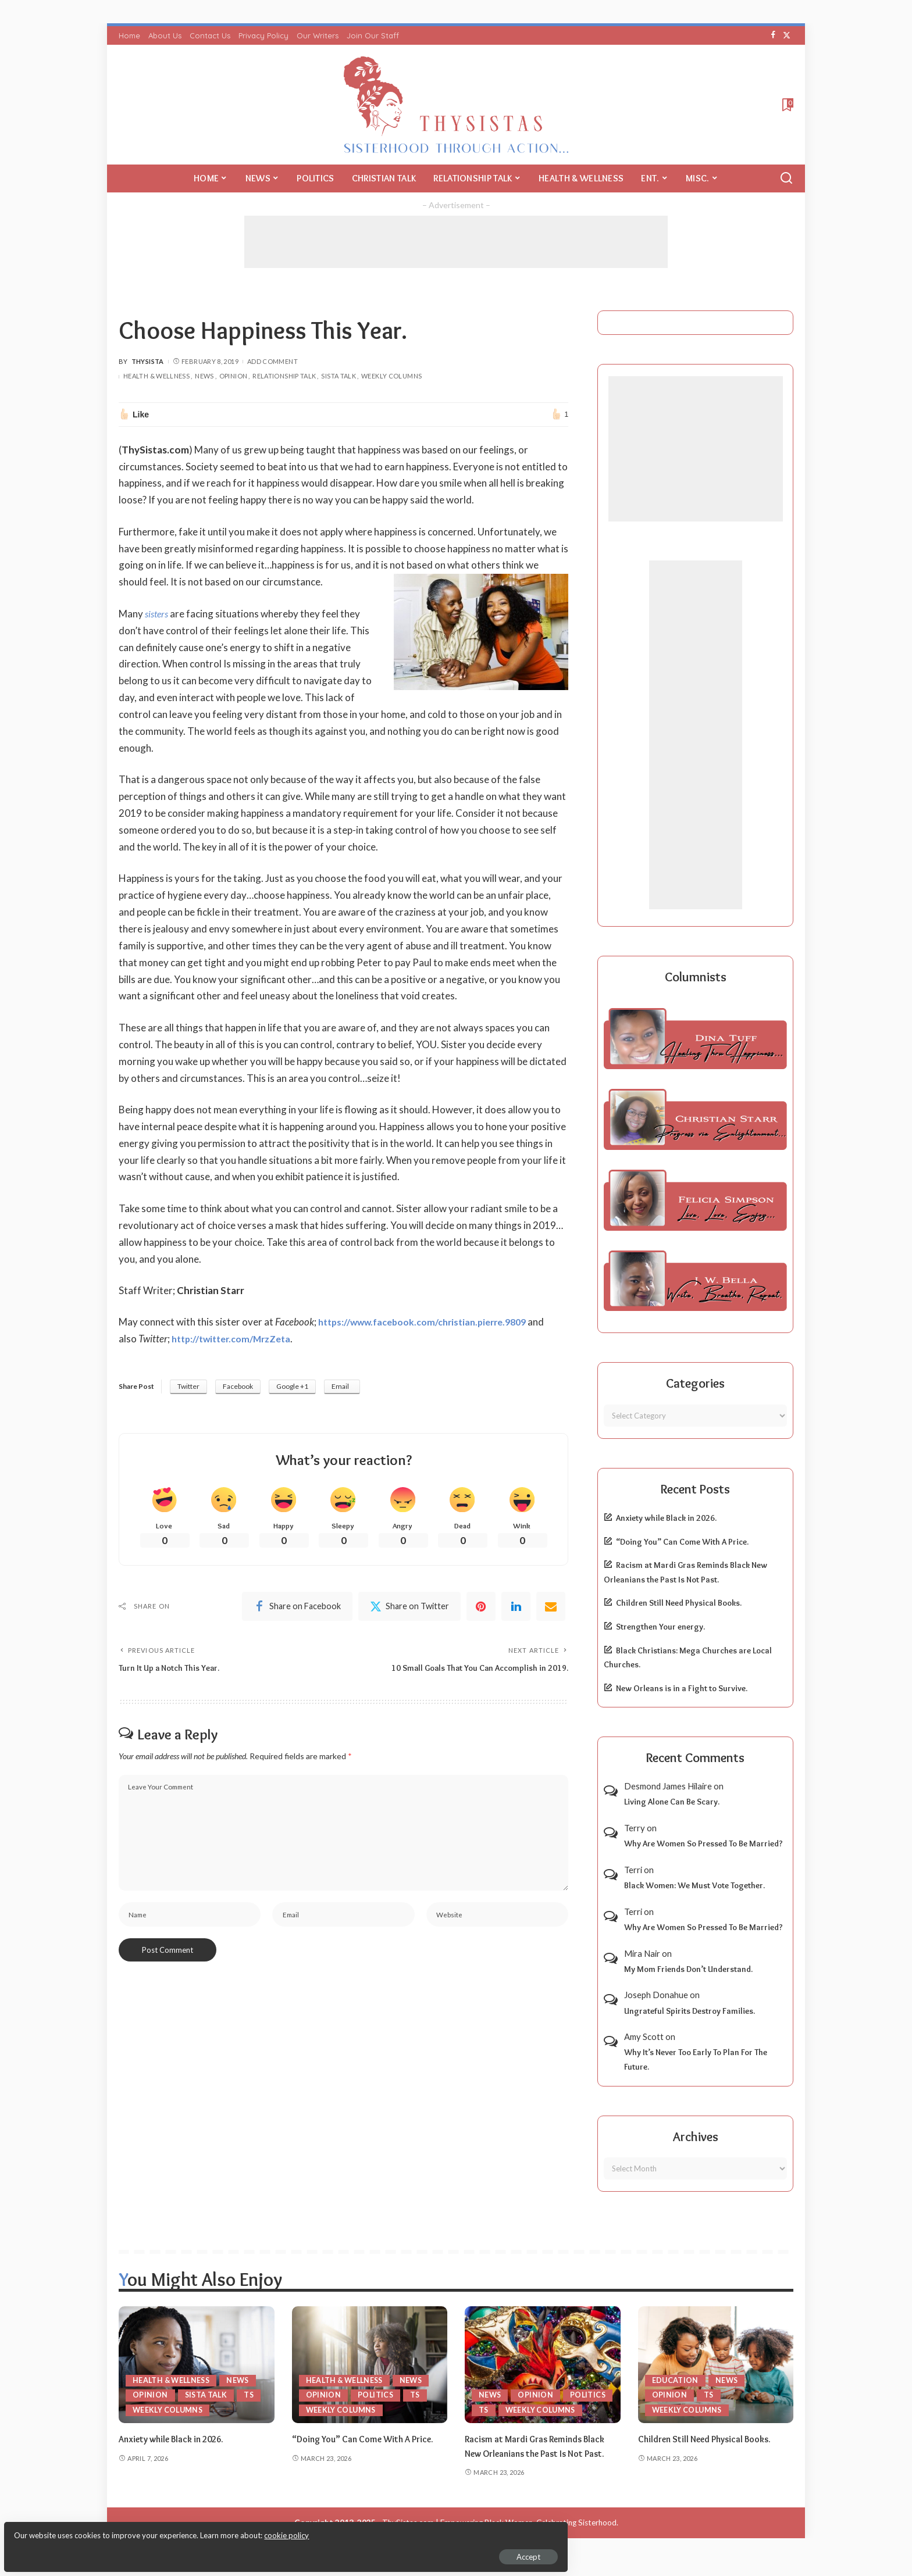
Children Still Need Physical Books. (679, 1603)
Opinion (233, 376)
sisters (158, 614)
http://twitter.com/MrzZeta (237, 1338)
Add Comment (272, 361)
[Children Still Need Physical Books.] (716, 2364)
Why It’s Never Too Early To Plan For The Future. (695, 2059)
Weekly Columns (391, 376)
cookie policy (147, 2529)
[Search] (786, 178)
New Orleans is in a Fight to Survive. (681, 1688)
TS (251, 2394)
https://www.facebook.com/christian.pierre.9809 (431, 1322)
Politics (376, 2394)
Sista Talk (338, 376)
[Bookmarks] (786, 104)
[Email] (550, 1609)
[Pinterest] (481, 1609)
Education (675, 2379)
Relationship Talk (284, 376)
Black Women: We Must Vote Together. (694, 1885)
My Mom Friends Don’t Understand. (688, 1969)
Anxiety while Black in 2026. (666, 1518)
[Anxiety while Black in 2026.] (197, 2364)
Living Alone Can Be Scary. (671, 1801)
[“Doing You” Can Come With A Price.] (370, 2364)
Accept (142, 2550)
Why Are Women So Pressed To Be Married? (703, 1843)
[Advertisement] (456, 242)
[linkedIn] (515, 1609)
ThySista (147, 361)
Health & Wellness (156, 376)
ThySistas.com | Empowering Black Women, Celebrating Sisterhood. (500, 2537)
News (204, 376)
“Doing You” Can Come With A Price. (682, 1542)
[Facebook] (773, 35)
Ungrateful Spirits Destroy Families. (689, 2011)
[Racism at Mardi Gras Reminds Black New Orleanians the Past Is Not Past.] (543, 2364)
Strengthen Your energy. (660, 1626)
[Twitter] (786, 35)
